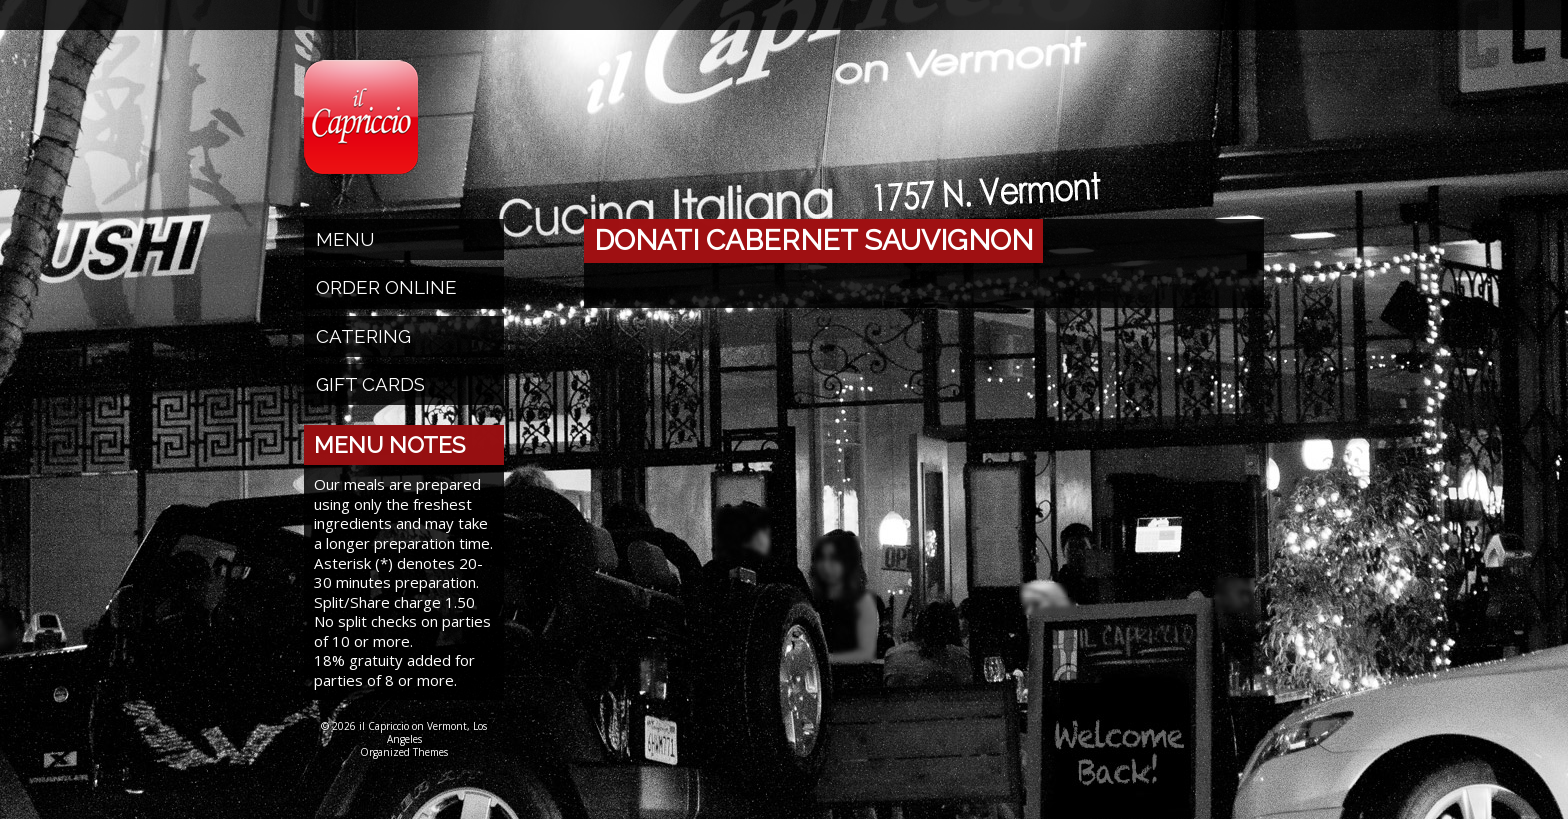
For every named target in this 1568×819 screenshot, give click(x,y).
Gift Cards (370, 384)
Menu (345, 239)
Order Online (386, 287)
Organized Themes (404, 752)
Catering (363, 336)
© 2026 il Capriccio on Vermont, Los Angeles (404, 732)
